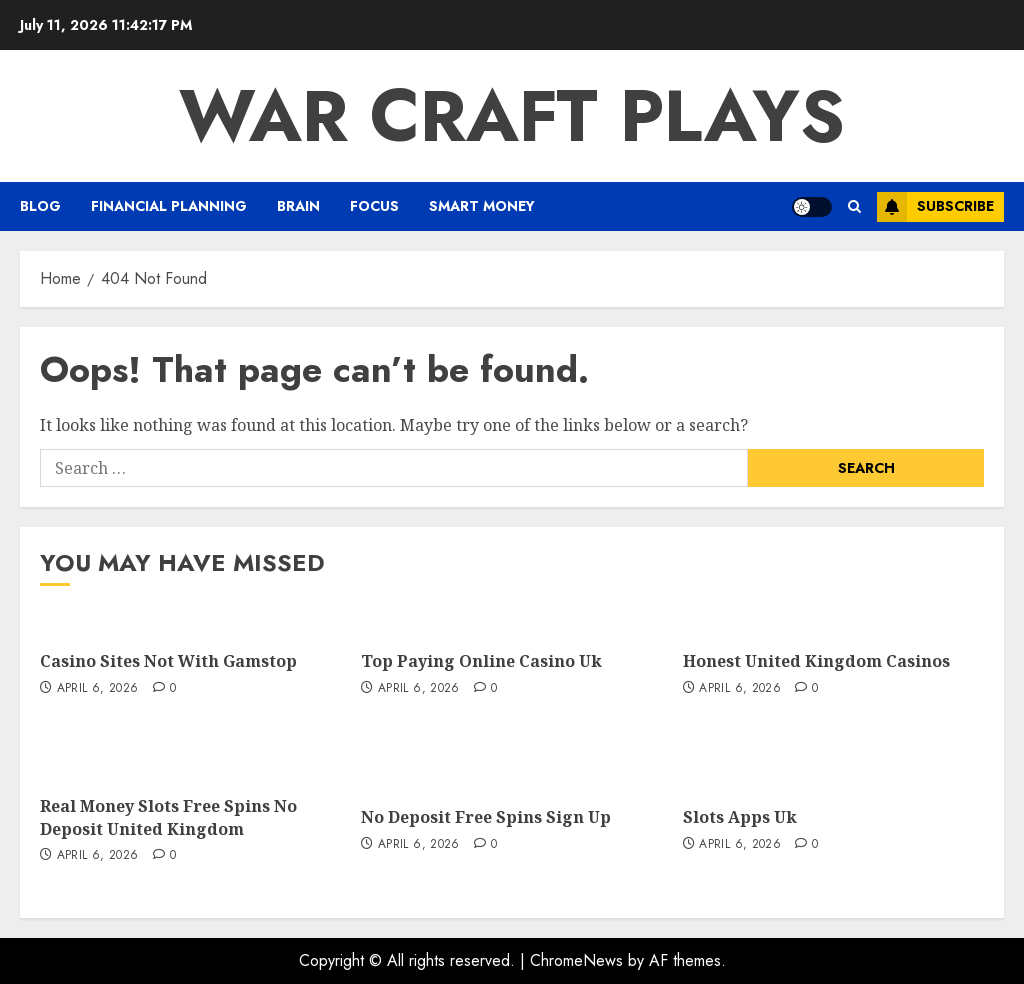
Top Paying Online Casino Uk (481, 661)
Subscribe (935, 207)
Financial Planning (169, 206)
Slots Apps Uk (740, 817)
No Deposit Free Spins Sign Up (486, 817)
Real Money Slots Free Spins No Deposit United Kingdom (168, 817)
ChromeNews (576, 960)
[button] (854, 206)
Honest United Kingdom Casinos (816, 661)
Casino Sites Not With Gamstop (168, 661)
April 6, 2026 (98, 689)
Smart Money (482, 206)
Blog (40, 206)
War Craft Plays (512, 116)
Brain (298, 206)
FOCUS (374, 206)
